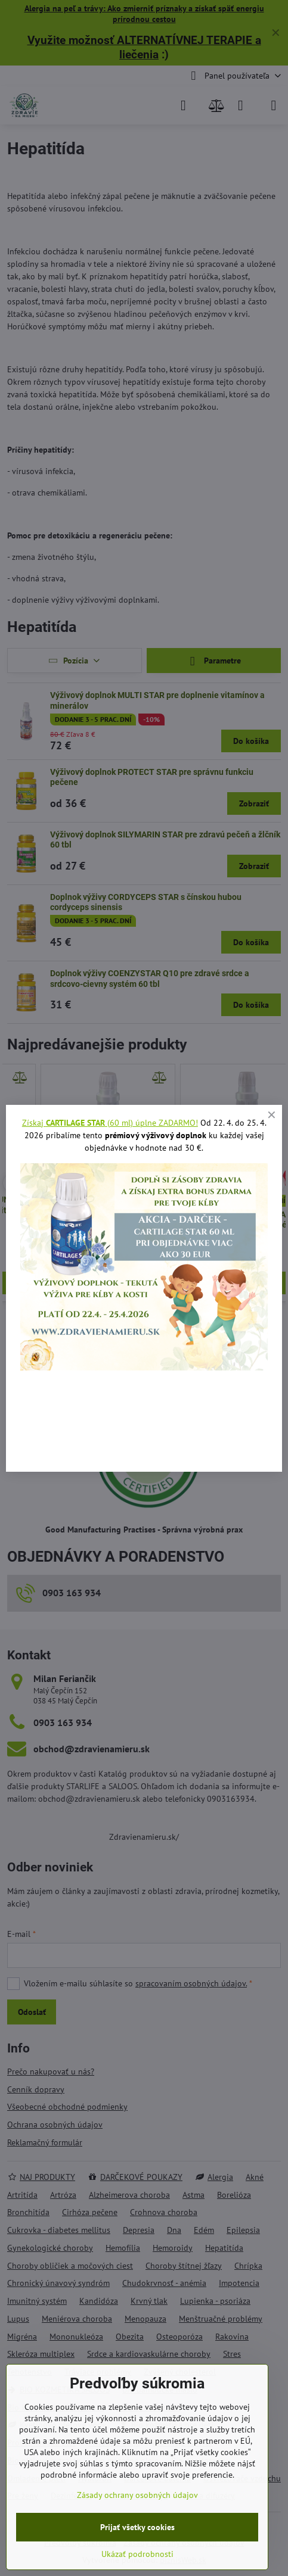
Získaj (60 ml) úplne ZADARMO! (110, 1122)
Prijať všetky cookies (137, 2527)
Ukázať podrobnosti (137, 2554)
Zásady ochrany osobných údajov (137, 2495)
